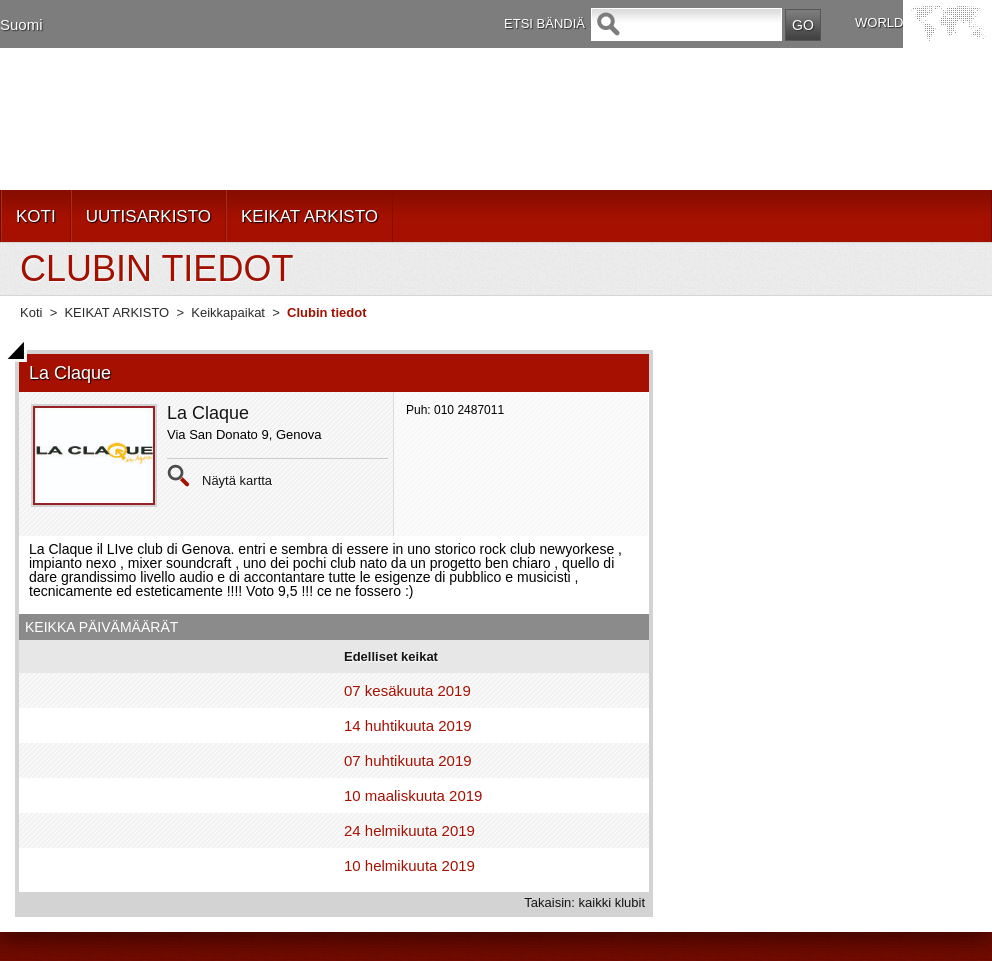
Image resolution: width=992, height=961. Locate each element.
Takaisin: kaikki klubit (584, 902)
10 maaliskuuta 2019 (413, 795)
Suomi (21, 24)
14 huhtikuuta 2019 (408, 725)
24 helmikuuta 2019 (409, 830)
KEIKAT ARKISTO (309, 216)
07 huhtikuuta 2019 (408, 760)
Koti (31, 312)
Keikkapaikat (228, 312)
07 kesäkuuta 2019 (407, 690)
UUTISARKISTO (148, 216)
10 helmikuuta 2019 (409, 865)
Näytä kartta (237, 480)
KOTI (36, 216)
